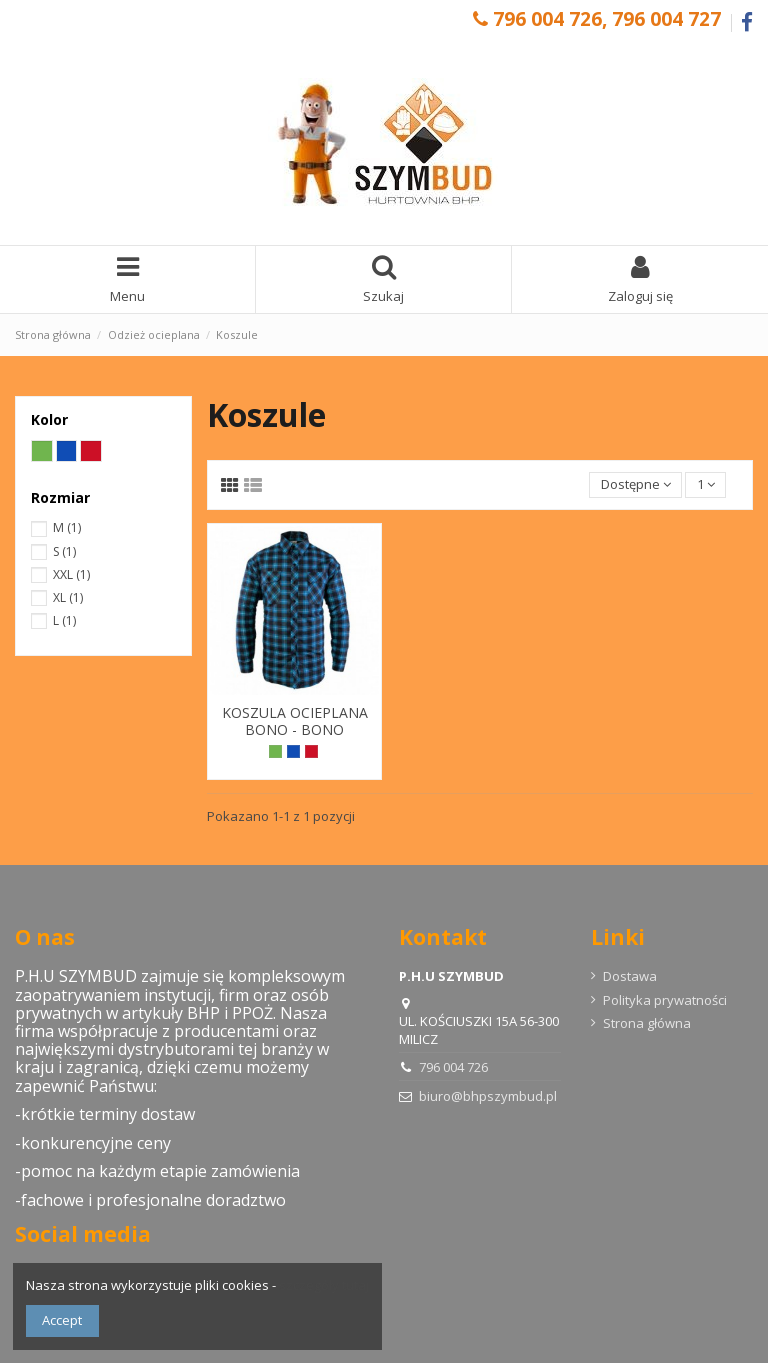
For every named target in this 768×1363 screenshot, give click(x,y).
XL (68, 597)
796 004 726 (453, 1067)
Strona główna (647, 1023)
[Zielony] (275, 751)
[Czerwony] (311, 751)
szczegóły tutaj (324, 1285)
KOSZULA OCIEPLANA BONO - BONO (295, 721)
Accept (62, 1320)
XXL (71, 574)
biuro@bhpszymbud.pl (488, 1096)
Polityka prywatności (665, 1000)
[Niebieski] (293, 751)
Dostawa (630, 976)
